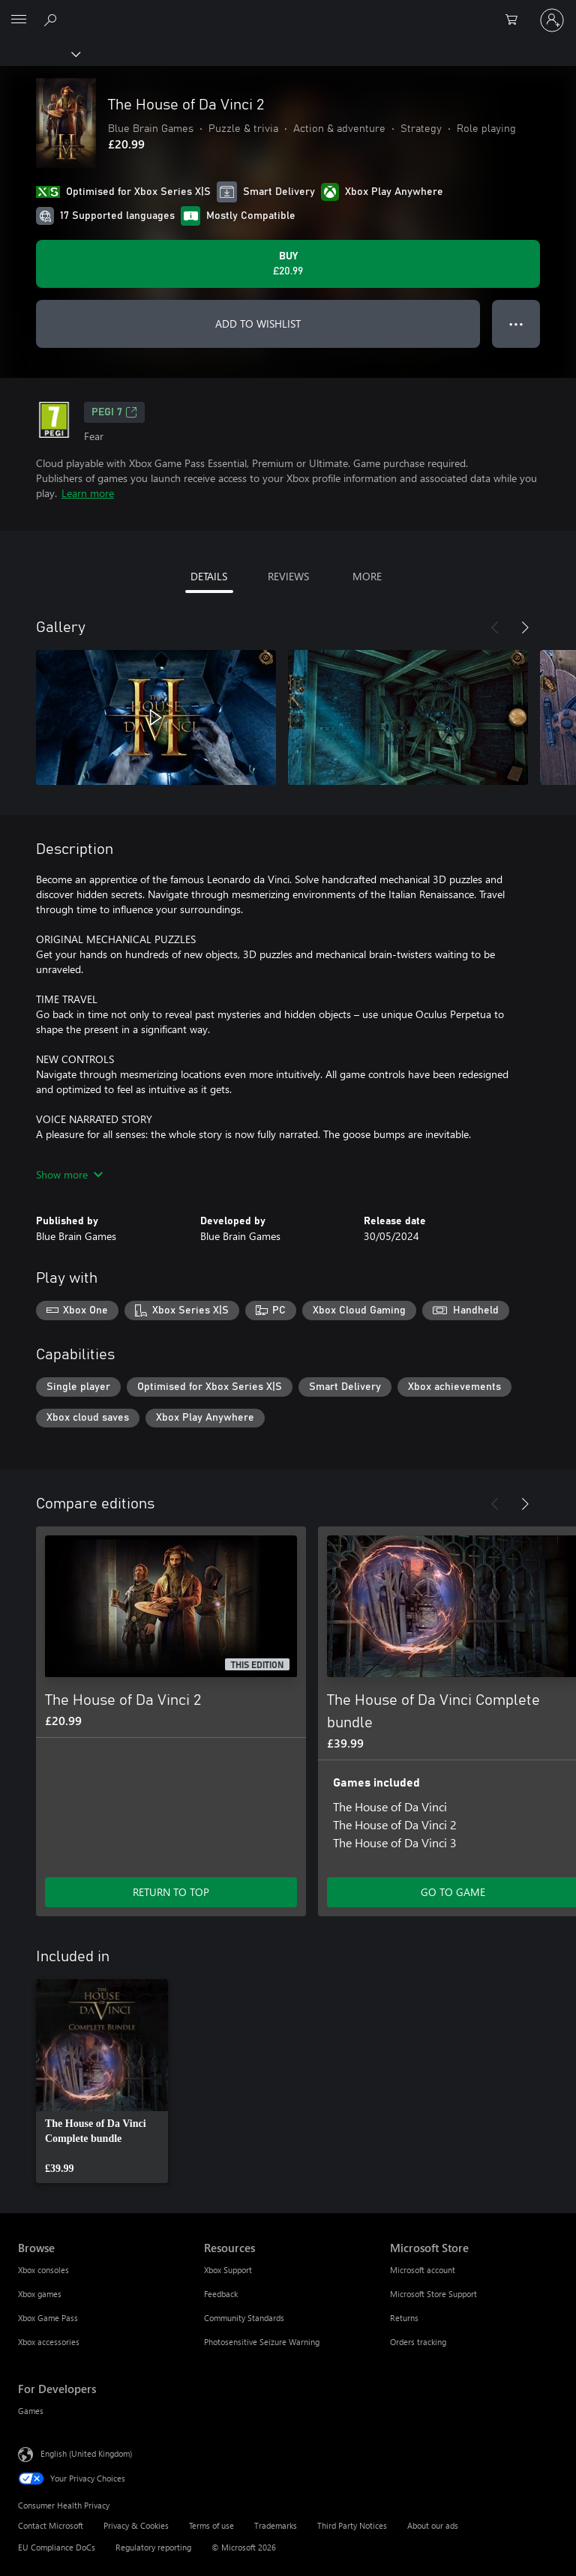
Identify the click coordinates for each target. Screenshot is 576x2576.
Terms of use (211, 2525)
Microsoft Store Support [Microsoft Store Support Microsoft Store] (433, 2294)
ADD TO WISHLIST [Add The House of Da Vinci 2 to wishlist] (258, 323)
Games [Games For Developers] (31, 2411)
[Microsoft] (287, 11)
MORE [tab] (367, 576)
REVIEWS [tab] (288, 576)
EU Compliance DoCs (56, 2547)
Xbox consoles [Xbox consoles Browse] (43, 2270)
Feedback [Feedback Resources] (221, 2294)
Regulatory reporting (153, 2547)
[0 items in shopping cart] (516, 20)
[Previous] (495, 627)
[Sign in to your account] (552, 20)
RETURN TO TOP (171, 1892)
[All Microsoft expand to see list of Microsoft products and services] (19, 20)
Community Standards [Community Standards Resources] (244, 2318)
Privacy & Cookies (136, 2525)
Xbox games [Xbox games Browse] (40, 2294)
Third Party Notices (352, 2525)
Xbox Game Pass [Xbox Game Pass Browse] (48, 2318)
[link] (102, 2081)
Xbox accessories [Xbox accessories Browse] (49, 2342)
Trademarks (275, 2525)
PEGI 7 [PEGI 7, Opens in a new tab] (114, 412)
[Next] (525, 627)
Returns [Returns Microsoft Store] (404, 2318)
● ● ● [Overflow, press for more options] (516, 323)
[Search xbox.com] (52, 19)
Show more (69, 1174)
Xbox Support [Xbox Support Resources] (228, 2270)
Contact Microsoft (50, 2525)
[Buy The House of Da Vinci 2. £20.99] (288, 264)
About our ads (432, 2525)
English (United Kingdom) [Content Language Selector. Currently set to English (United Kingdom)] (86, 2453)
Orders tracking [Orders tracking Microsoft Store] (418, 2342)
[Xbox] (39, 53)
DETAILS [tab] (208, 576)
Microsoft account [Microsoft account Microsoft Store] (422, 2270)
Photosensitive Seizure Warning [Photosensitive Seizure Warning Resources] (262, 2342)
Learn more (88, 493)
